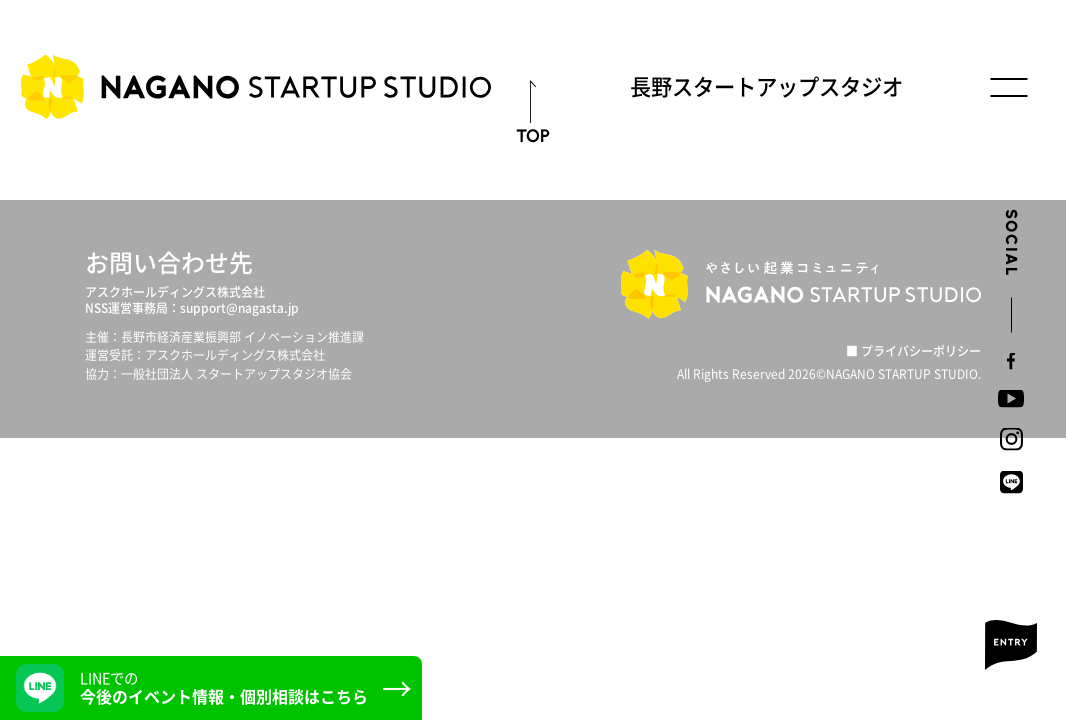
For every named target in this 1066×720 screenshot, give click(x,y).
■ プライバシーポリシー (913, 351)
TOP (533, 135)
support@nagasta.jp (239, 308)
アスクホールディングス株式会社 (175, 292)
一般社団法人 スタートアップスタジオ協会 (236, 374)
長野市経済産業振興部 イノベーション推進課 (242, 337)
